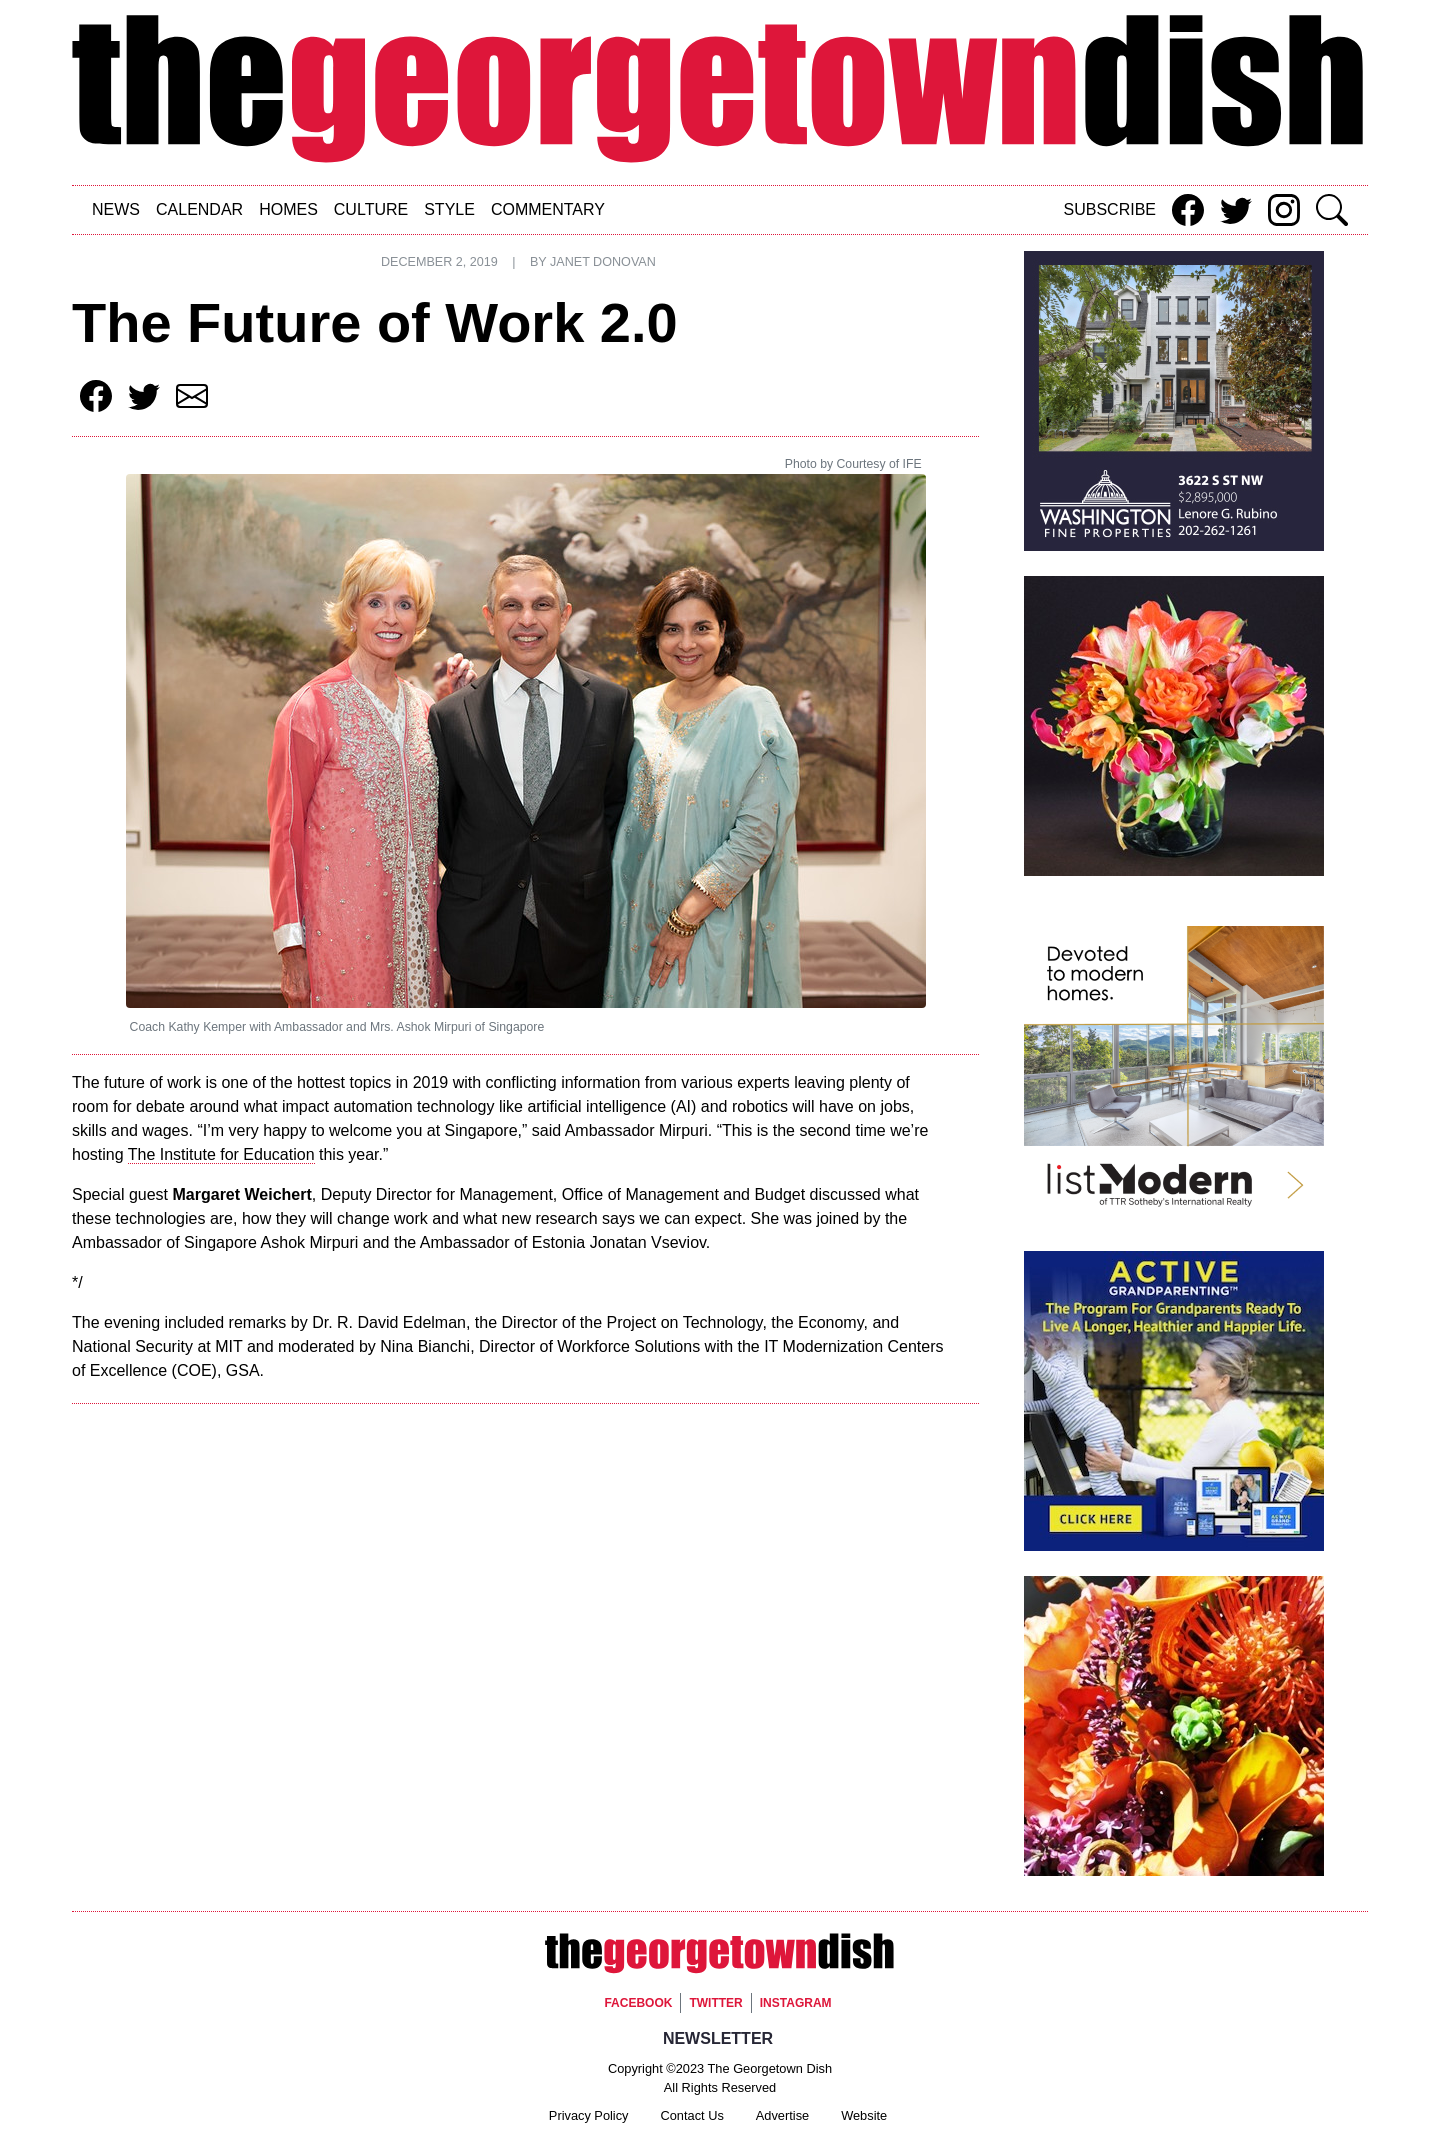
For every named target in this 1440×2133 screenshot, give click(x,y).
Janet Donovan (603, 262)
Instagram (796, 2003)
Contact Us (692, 2115)
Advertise (782, 2115)
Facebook (638, 2003)
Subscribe (1110, 209)
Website (864, 2115)
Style (449, 209)
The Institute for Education (221, 1154)
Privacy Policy (589, 2115)
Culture (371, 209)
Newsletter (718, 2038)
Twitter (715, 2003)
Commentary (548, 209)
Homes (288, 209)
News (116, 209)
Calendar (199, 209)
